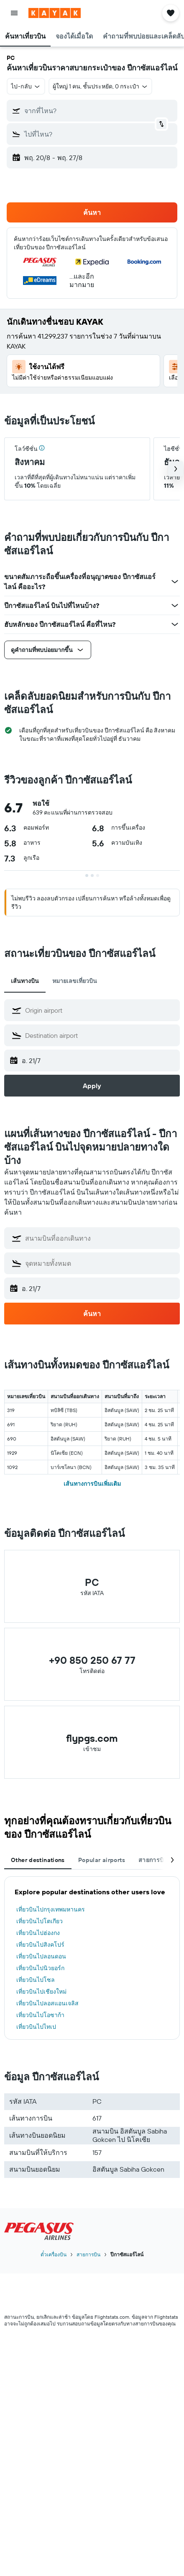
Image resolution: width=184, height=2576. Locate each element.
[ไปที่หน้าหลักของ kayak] (54, 13)
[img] (41, 448)
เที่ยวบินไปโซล (35, 1980)
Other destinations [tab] (38, 1860)
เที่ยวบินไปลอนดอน (41, 1956)
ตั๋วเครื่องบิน (53, 2254)
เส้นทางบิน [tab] (25, 981)
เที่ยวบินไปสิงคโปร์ (40, 1944)
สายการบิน (88, 2254)
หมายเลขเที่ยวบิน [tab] (74, 981)
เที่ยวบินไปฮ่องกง (38, 1933)
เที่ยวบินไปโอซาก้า (40, 2015)
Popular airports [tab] (101, 1860)
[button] (14, 13)
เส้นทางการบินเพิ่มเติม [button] (92, 1483)
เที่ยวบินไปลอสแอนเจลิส (47, 2003)
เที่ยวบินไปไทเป (36, 2026)
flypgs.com (92, 1738)
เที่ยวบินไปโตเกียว (39, 1921)
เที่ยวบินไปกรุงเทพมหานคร (50, 1909)
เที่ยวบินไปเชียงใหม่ (41, 1991)
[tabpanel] (92, 1958)
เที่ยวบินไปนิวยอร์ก (40, 1968)
